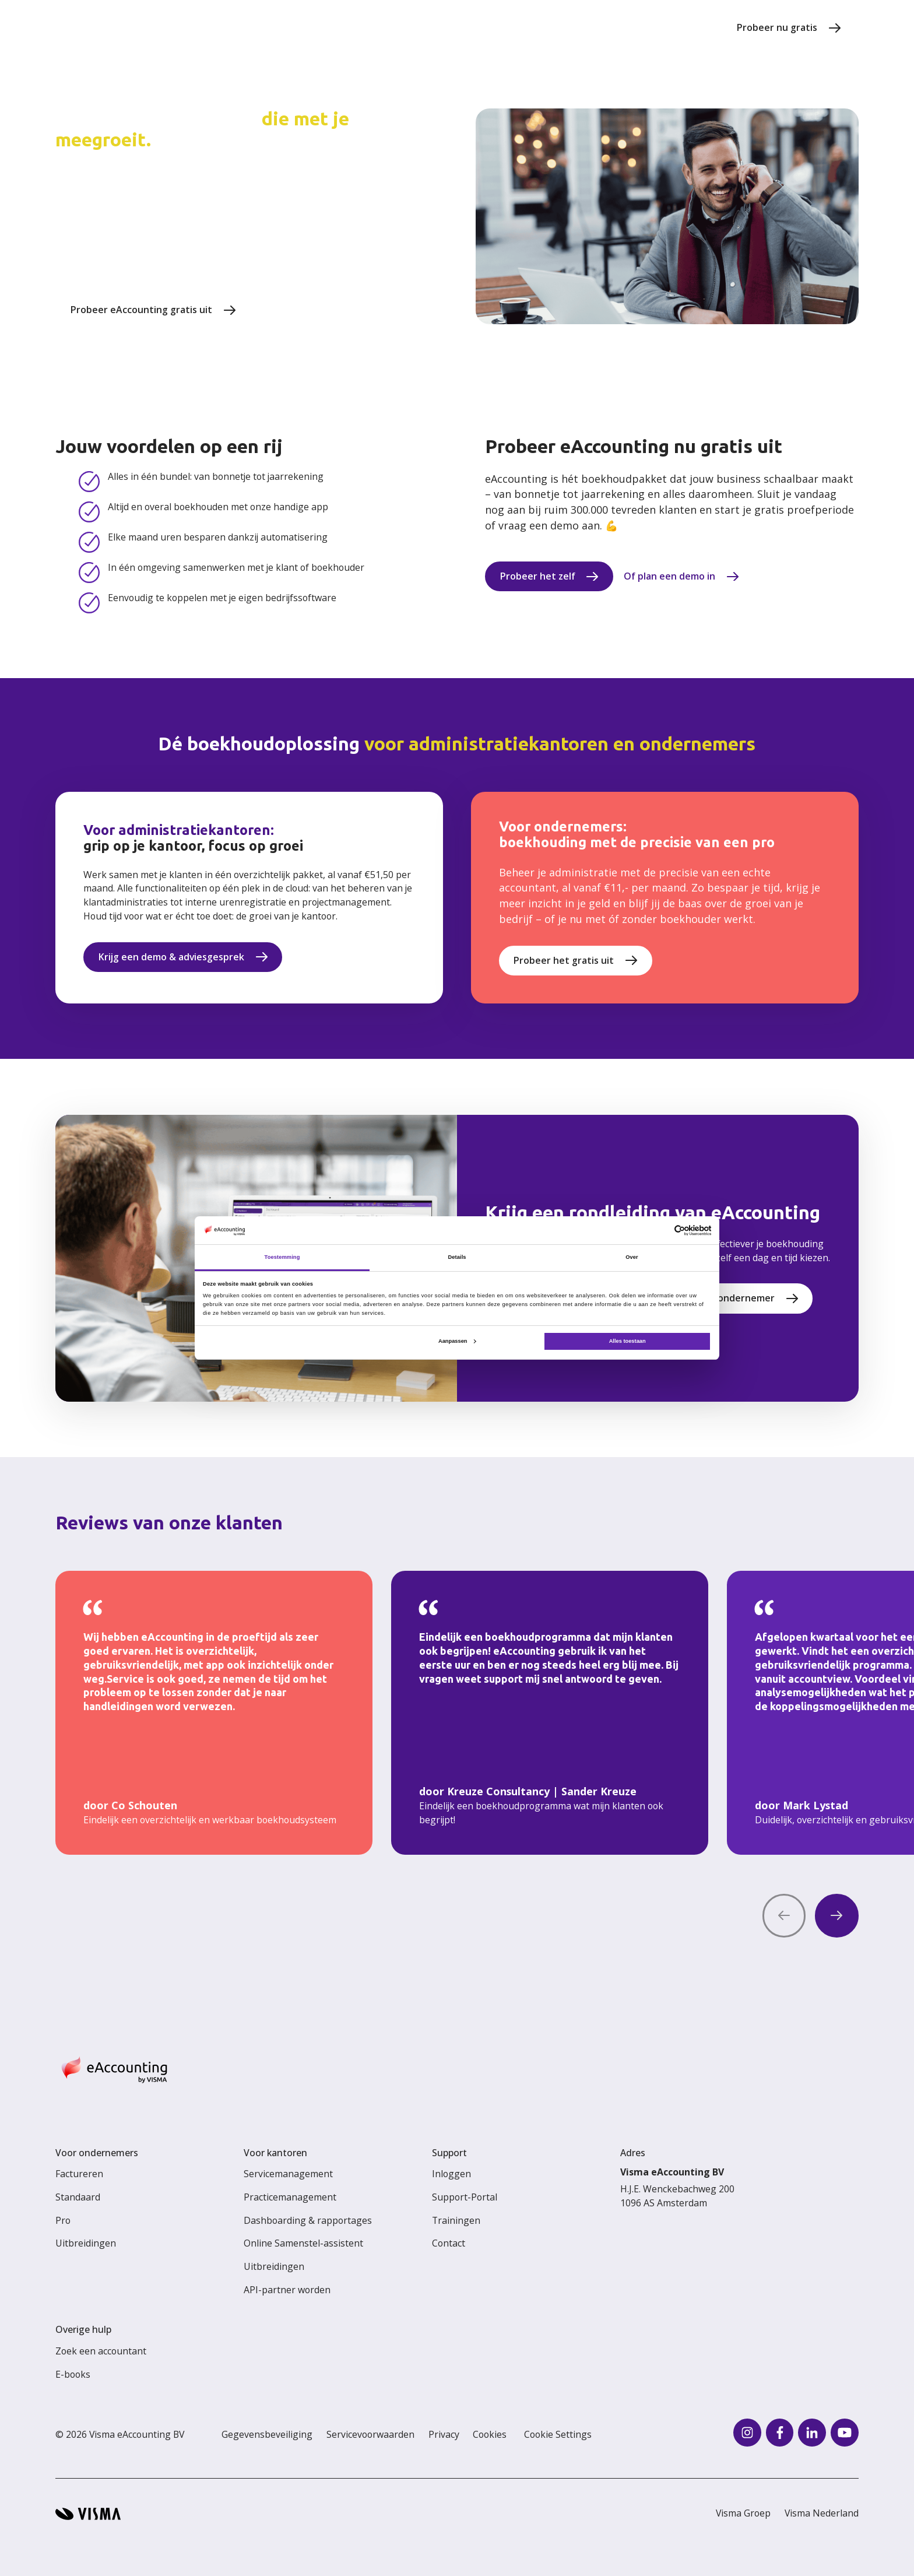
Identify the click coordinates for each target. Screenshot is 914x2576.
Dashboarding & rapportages (308, 2220)
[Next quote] (837, 1916)
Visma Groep (743, 2513)
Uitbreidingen (85, 2243)
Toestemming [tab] (282, 1257)
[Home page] (116, 27)
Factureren (79, 2173)
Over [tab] (631, 1257)
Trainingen (456, 2220)
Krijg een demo (309, 309)
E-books (72, 2374)
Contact (448, 2243)
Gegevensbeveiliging (267, 2434)
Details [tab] (457, 1257)
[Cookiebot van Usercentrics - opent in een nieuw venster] (660, 1230)
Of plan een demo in (669, 576)
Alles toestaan (627, 1341)
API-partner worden (287, 2289)
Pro (63, 2220)
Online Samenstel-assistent (303, 2243)
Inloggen (451, 2173)
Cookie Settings (558, 2434)
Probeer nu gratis (777, 27)
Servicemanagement (288, 2173)
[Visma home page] (88, 2514)
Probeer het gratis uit (564, 960)
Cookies (490, 2434)
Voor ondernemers (630, 27)
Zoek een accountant (100, 2351)
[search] (703, 28)
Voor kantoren (530, 27)
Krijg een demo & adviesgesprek (171, 956)
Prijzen (331, 27)
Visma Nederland (822, 2513)
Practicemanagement (290, 2197)
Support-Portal (464, 2197)
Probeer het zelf (537, 576)
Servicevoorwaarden (370, 2434)
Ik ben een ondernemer (721, 1297)
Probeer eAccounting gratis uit (141, 309)
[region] (457, 1713)
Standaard (77, 2197)
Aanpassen (457, 1341)
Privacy (443, 2434)
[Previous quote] (784, 1916)
